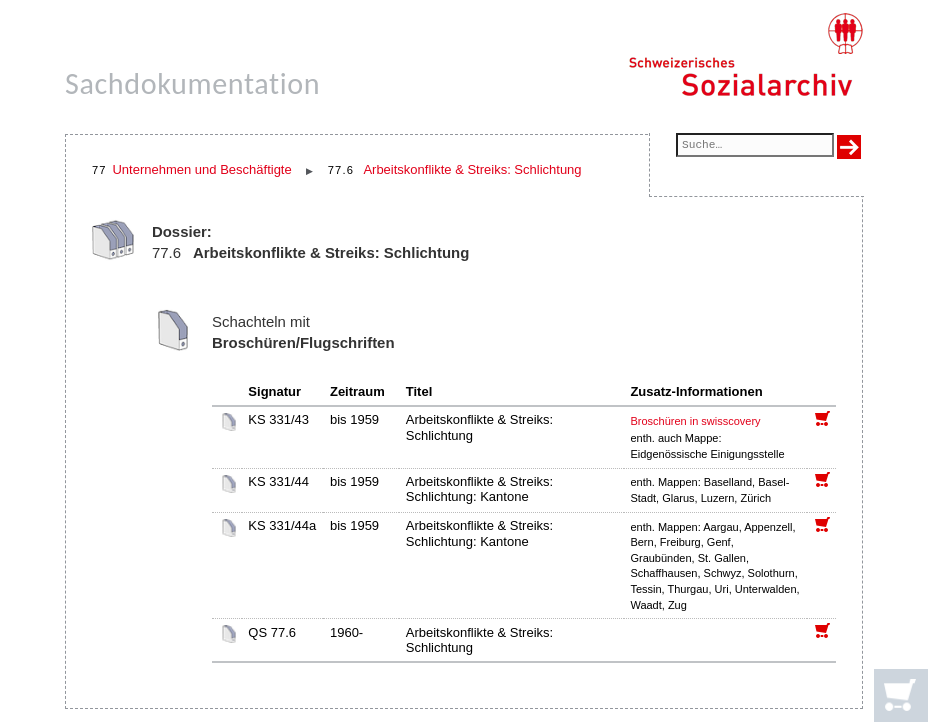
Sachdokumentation (192, 83)
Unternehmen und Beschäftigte (201, 169)
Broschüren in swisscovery (695, 421)
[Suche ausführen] (849, 147)
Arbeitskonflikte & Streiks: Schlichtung (472, 169)
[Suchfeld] (755, 146)
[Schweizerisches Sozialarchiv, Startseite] (745, 55)
